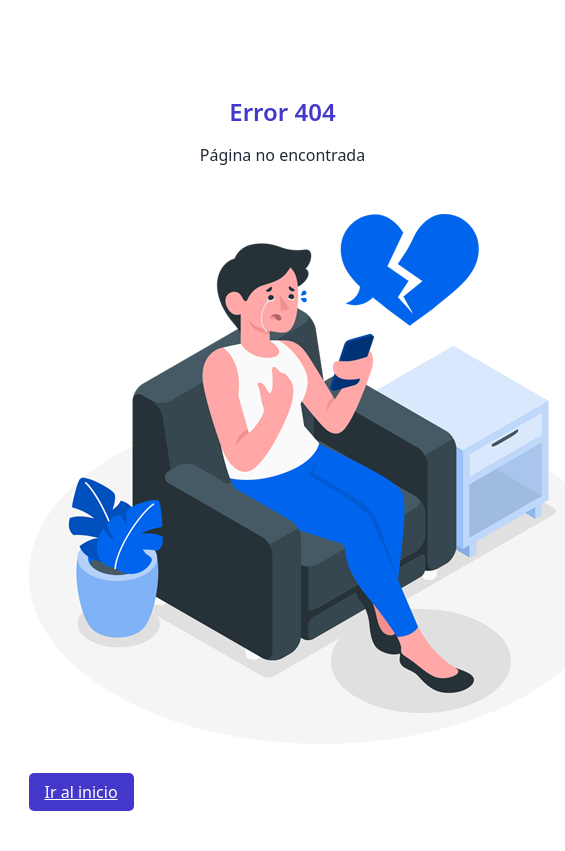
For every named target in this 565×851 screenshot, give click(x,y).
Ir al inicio (81, 792)
